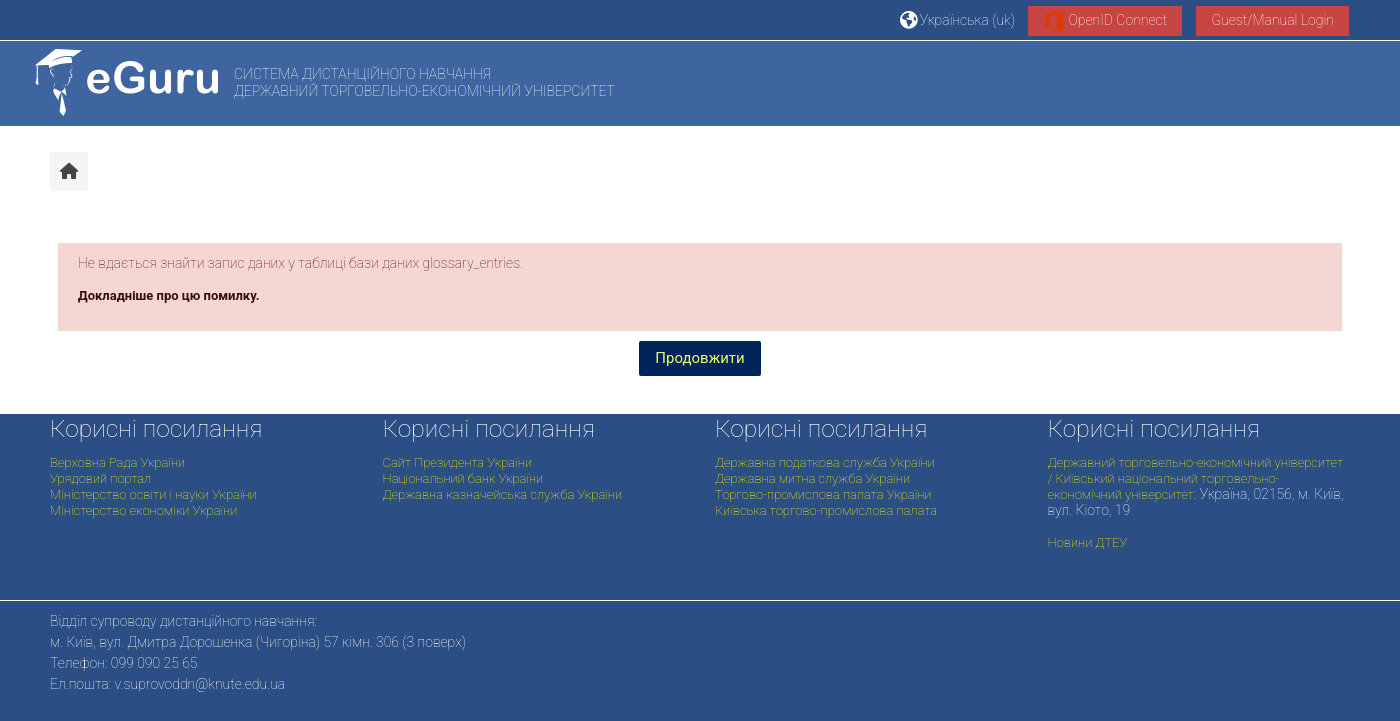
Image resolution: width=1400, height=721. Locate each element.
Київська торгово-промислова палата (826, 510)
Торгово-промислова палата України (823, 494)
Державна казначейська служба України (503, 494)
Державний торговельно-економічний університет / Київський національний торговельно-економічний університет (1196, 478)
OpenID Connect (1105, 21)
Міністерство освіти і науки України (153, 494)
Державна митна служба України (812, 478)
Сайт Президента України (458, 462)
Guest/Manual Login (1272, 20)
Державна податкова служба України (825, 462)
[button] (957, 19)
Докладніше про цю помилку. (169, 295)
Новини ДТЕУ (1088, 542)
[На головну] (126, 82)
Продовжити (699, 358)
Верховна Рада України (117, 462)
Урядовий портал (100, 478)
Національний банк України (463, 478)
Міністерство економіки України (143, 510)
